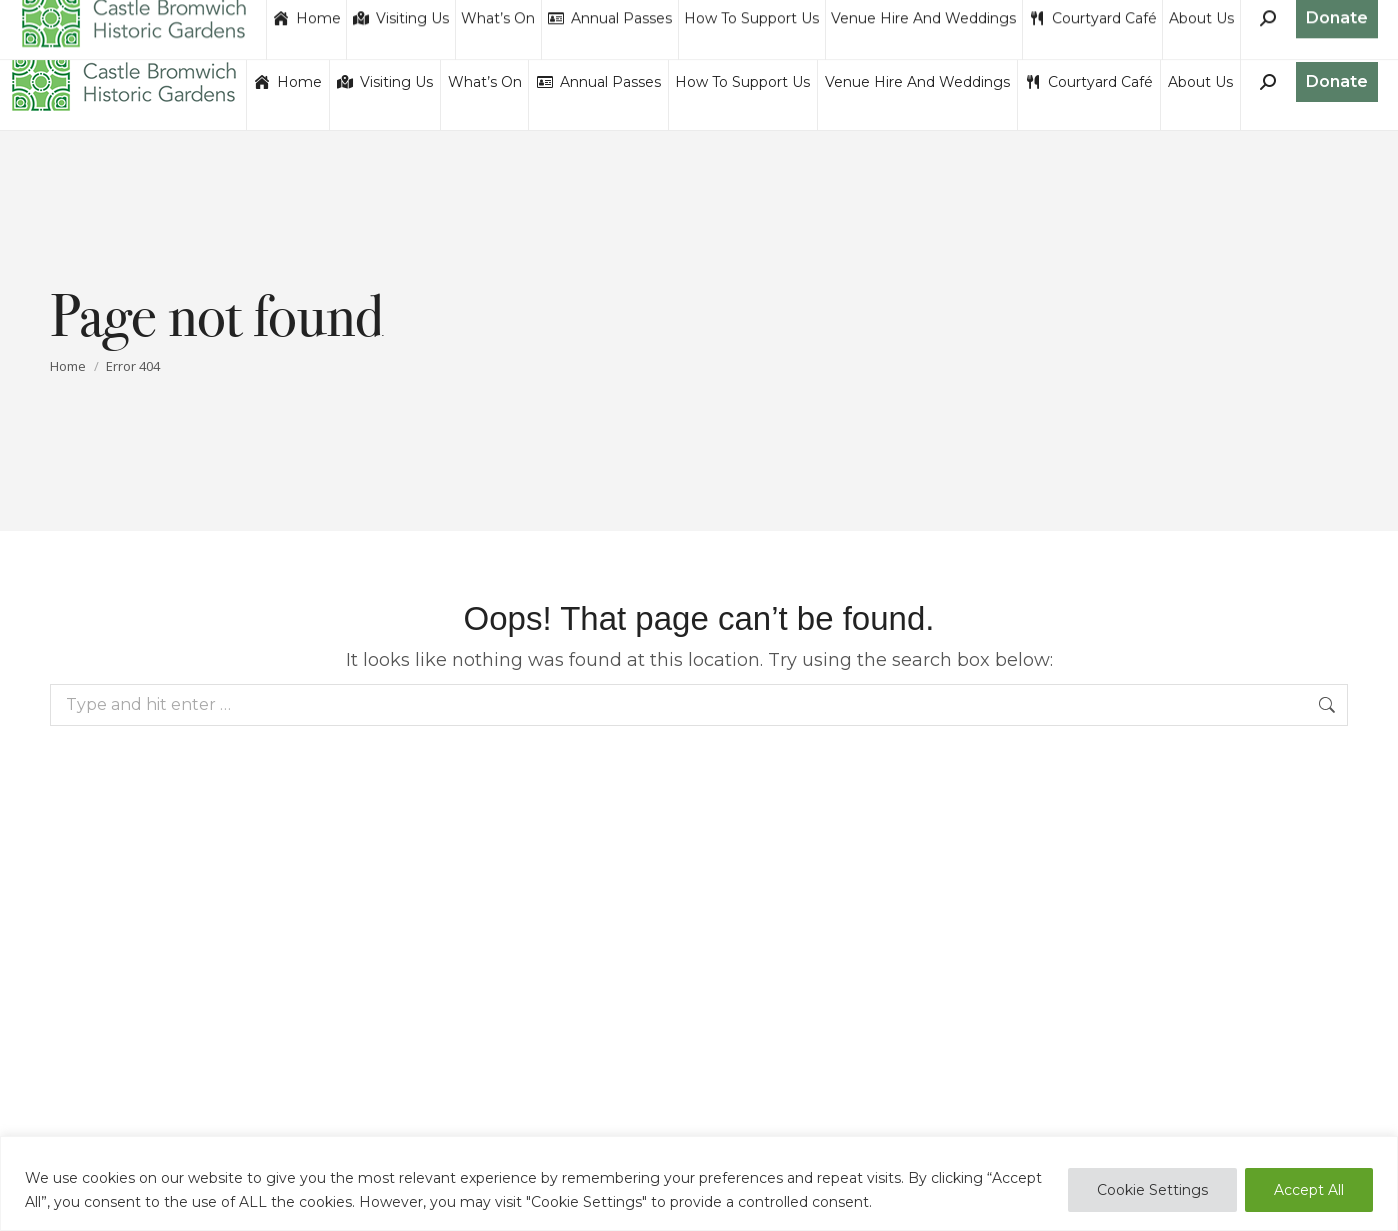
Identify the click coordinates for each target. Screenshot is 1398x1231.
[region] (699, 1183)
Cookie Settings (1152, 1190)
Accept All (1309, 1190)
